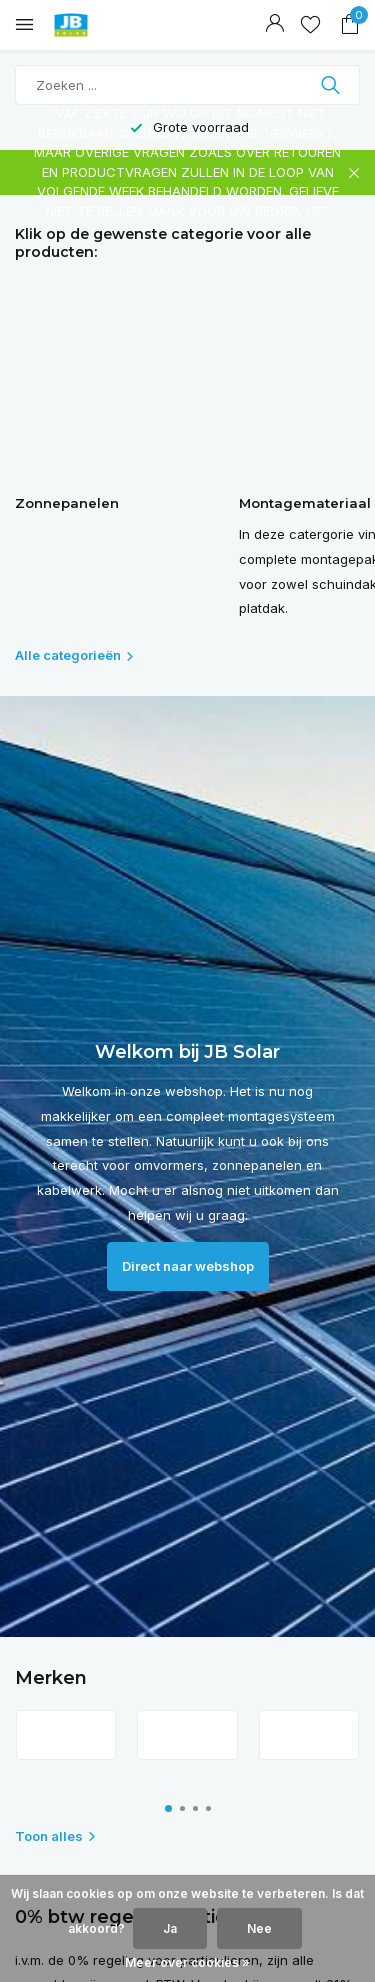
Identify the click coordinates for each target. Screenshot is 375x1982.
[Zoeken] (187, 85)
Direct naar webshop (188, 1266)
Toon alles (56, 1836)
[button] (168, 1808)
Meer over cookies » (187, 1962)
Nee (259, 1928)
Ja (170, 1928)
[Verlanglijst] (310, 25)
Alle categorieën (75, 655)
